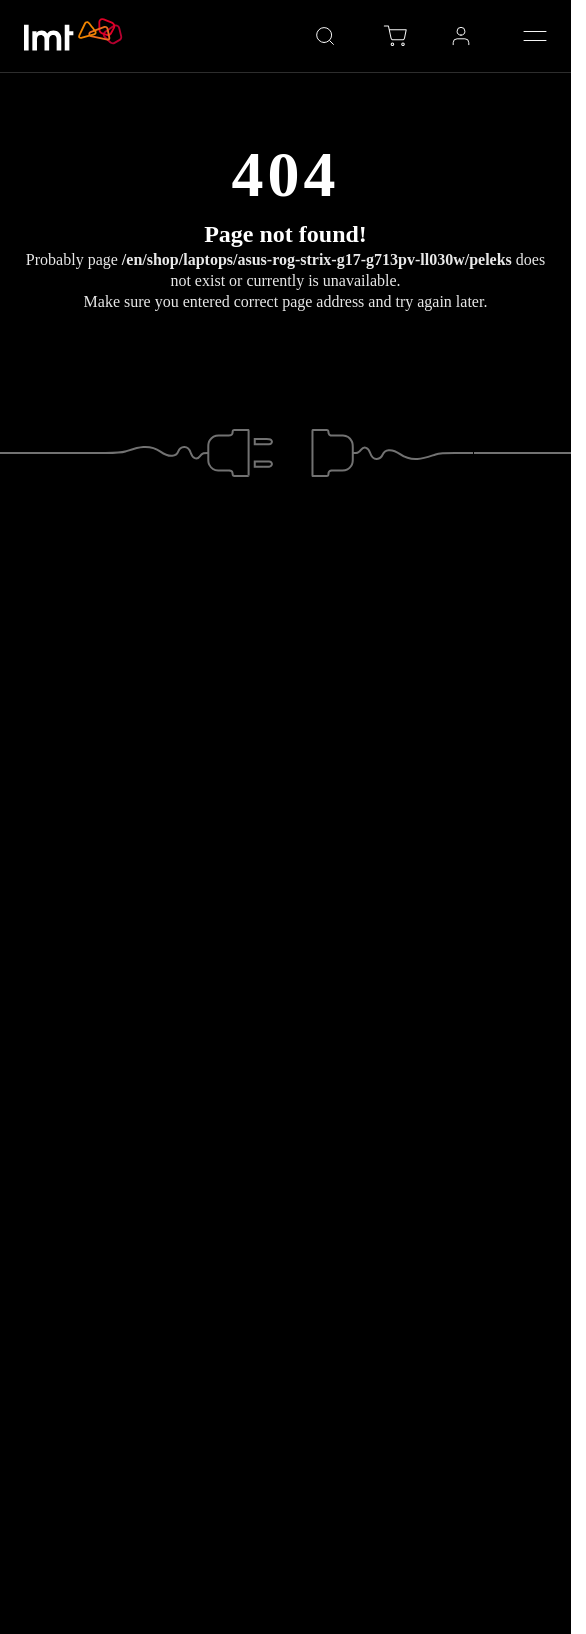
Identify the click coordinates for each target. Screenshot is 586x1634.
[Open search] (325, 36)
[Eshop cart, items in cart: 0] (395, 36)
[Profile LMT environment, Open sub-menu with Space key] (461, 36)
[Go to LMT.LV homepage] (74, 36)
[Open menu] (535, 36)
